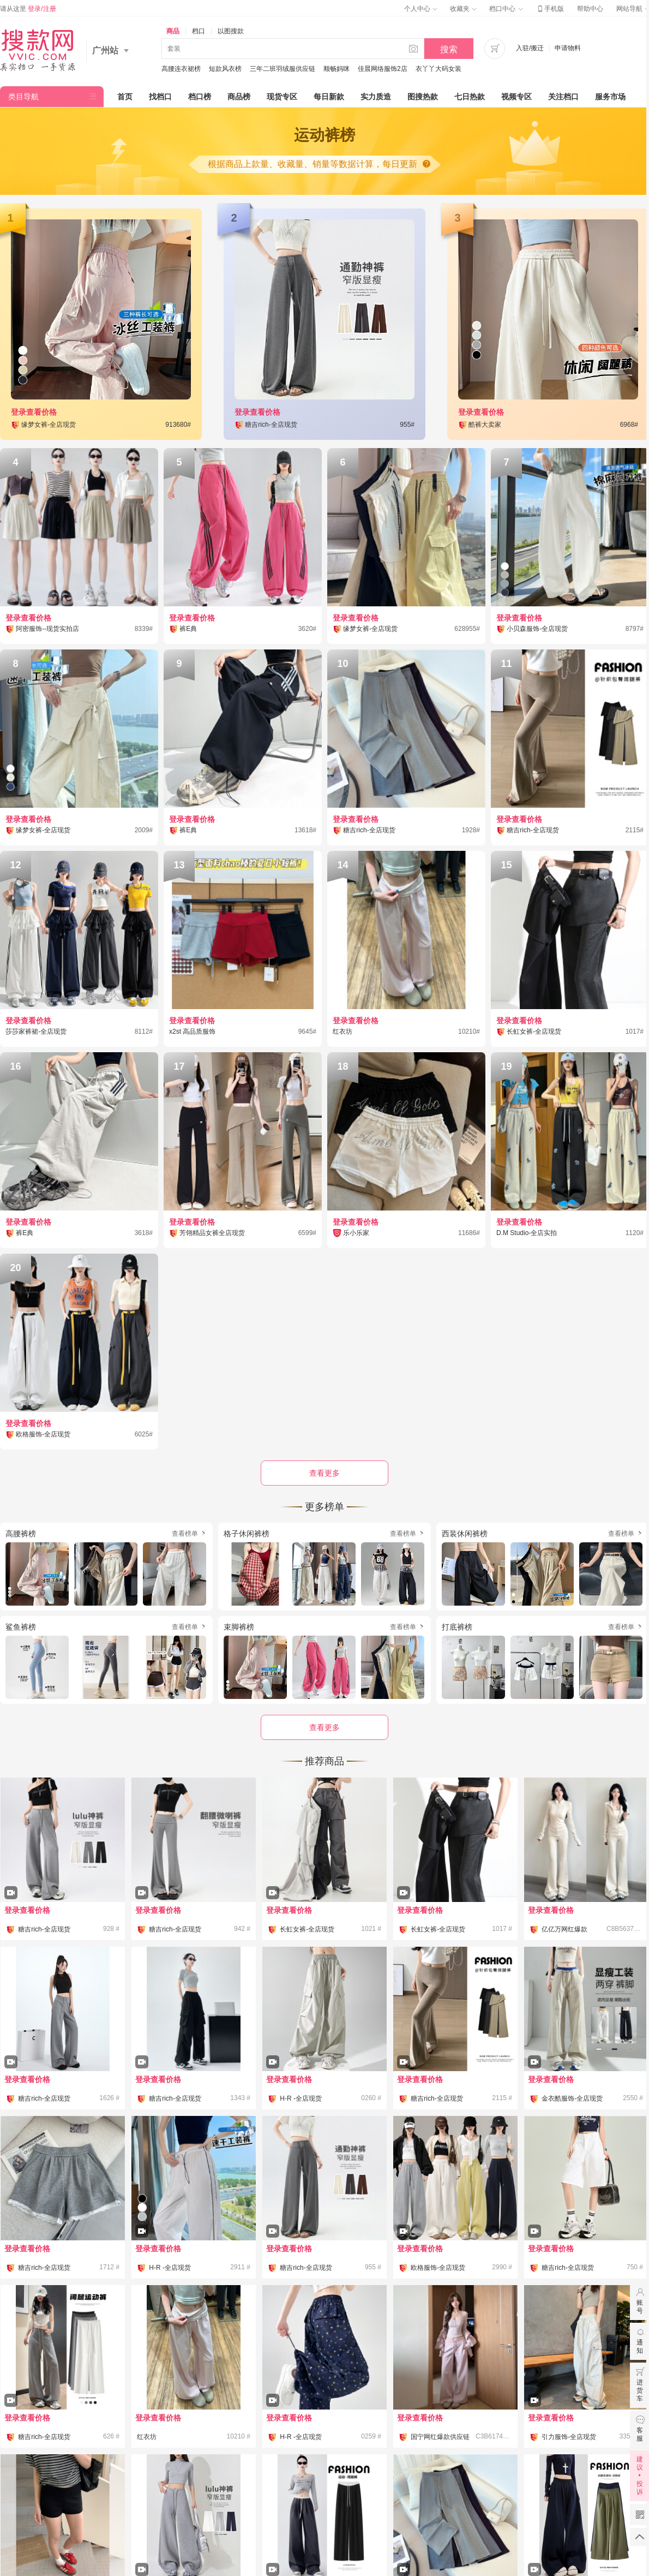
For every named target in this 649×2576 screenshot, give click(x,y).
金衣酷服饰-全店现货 (572, 2098)
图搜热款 (422, 96)
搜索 (449, 49)
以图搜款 (231, 31)
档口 (198, 31)
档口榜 (199, 96)
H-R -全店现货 (301, 2098)
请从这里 (28, 9)
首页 (125, 96)
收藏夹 (463, 9)
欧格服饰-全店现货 (438, 2267)
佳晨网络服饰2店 (382, 69)
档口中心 (505, 9)
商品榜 (238, 96)
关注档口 (563, 96)
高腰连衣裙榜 (181, 69)
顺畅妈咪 (336, 69)
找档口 (160, 96)
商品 (172, 31)
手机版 (550, 9)
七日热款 (469, 96)
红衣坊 (147, 2437)
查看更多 (324, 1727)
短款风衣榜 (225, 69)
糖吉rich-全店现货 (44, 1929)
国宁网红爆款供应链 (440, 2437)
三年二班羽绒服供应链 (282, 69)
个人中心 (420, 9)
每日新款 (329, 96)
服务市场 (610, 96)
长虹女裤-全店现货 (307, 1929)
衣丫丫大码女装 (438, 69)
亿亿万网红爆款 (564, 1929)
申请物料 (568, 48)
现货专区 (282, 96)
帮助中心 (590, 9)
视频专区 (516, 96)
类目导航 (23, 96)
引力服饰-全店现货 (569, 2437)
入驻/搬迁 (530, 48)
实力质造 (375, 96)
